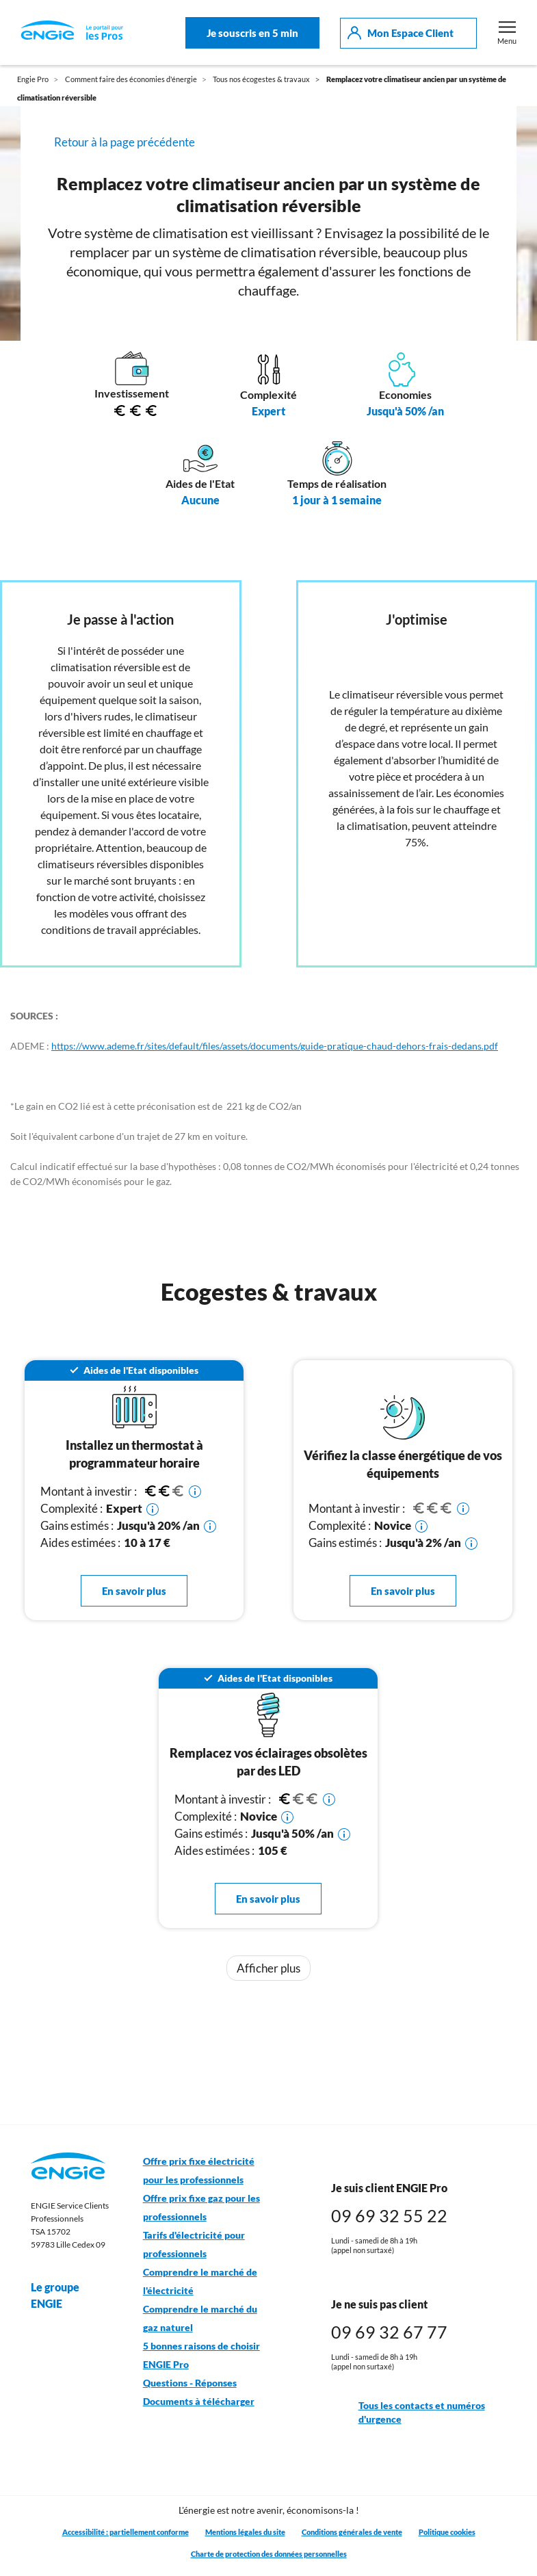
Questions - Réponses (190, 2383)
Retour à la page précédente (124, 142)
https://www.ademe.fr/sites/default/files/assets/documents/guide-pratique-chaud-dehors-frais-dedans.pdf (274, 1046)
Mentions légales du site (245, 2531)
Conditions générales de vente (352, 2531)
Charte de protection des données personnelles (269, 2553)
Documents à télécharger (198, 2401)
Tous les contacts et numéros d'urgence (408, 2413)
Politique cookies (447, 2531)
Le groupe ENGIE (70, 2295)
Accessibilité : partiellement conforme (125, 2531)
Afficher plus (268, 1968)
